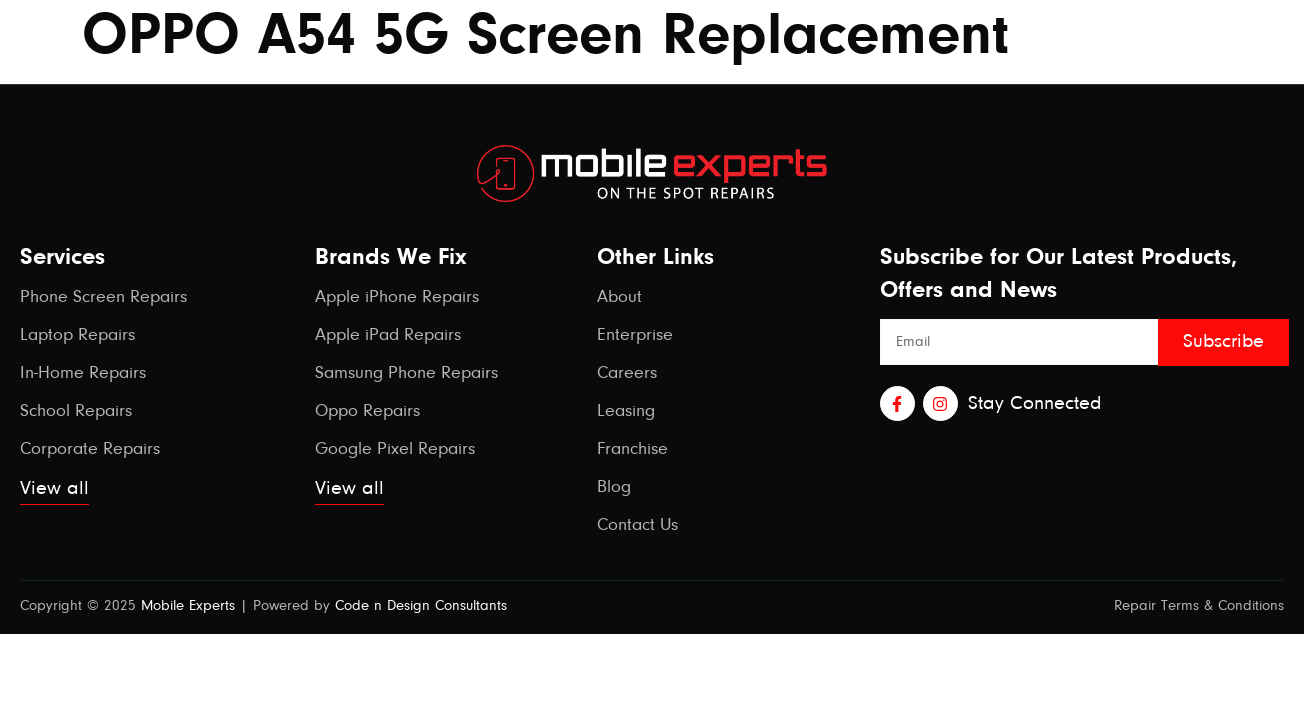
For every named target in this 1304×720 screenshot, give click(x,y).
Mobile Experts (188, 606)
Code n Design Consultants (421, 606)
